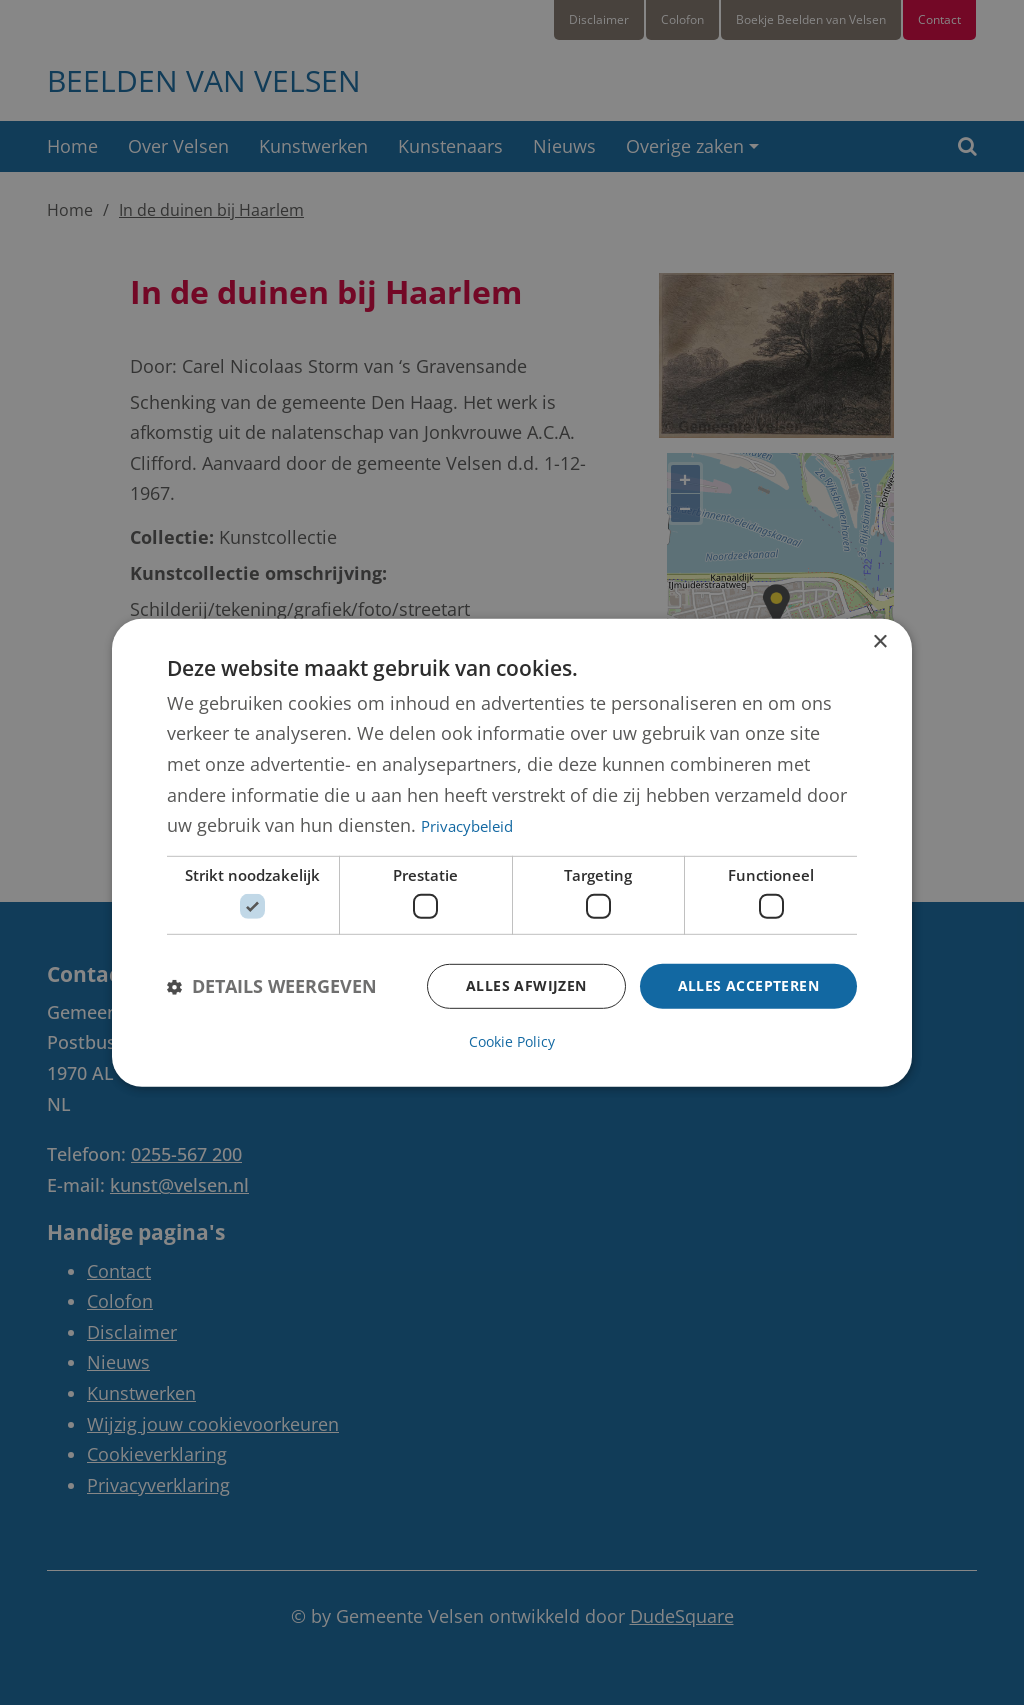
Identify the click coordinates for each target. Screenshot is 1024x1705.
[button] (272, 986)
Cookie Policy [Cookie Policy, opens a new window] (512, 1040)
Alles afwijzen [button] (526, 985)
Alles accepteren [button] (748, 985)
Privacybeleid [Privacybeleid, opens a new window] (467, 826)
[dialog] (512, 853)
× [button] (879, 642)
